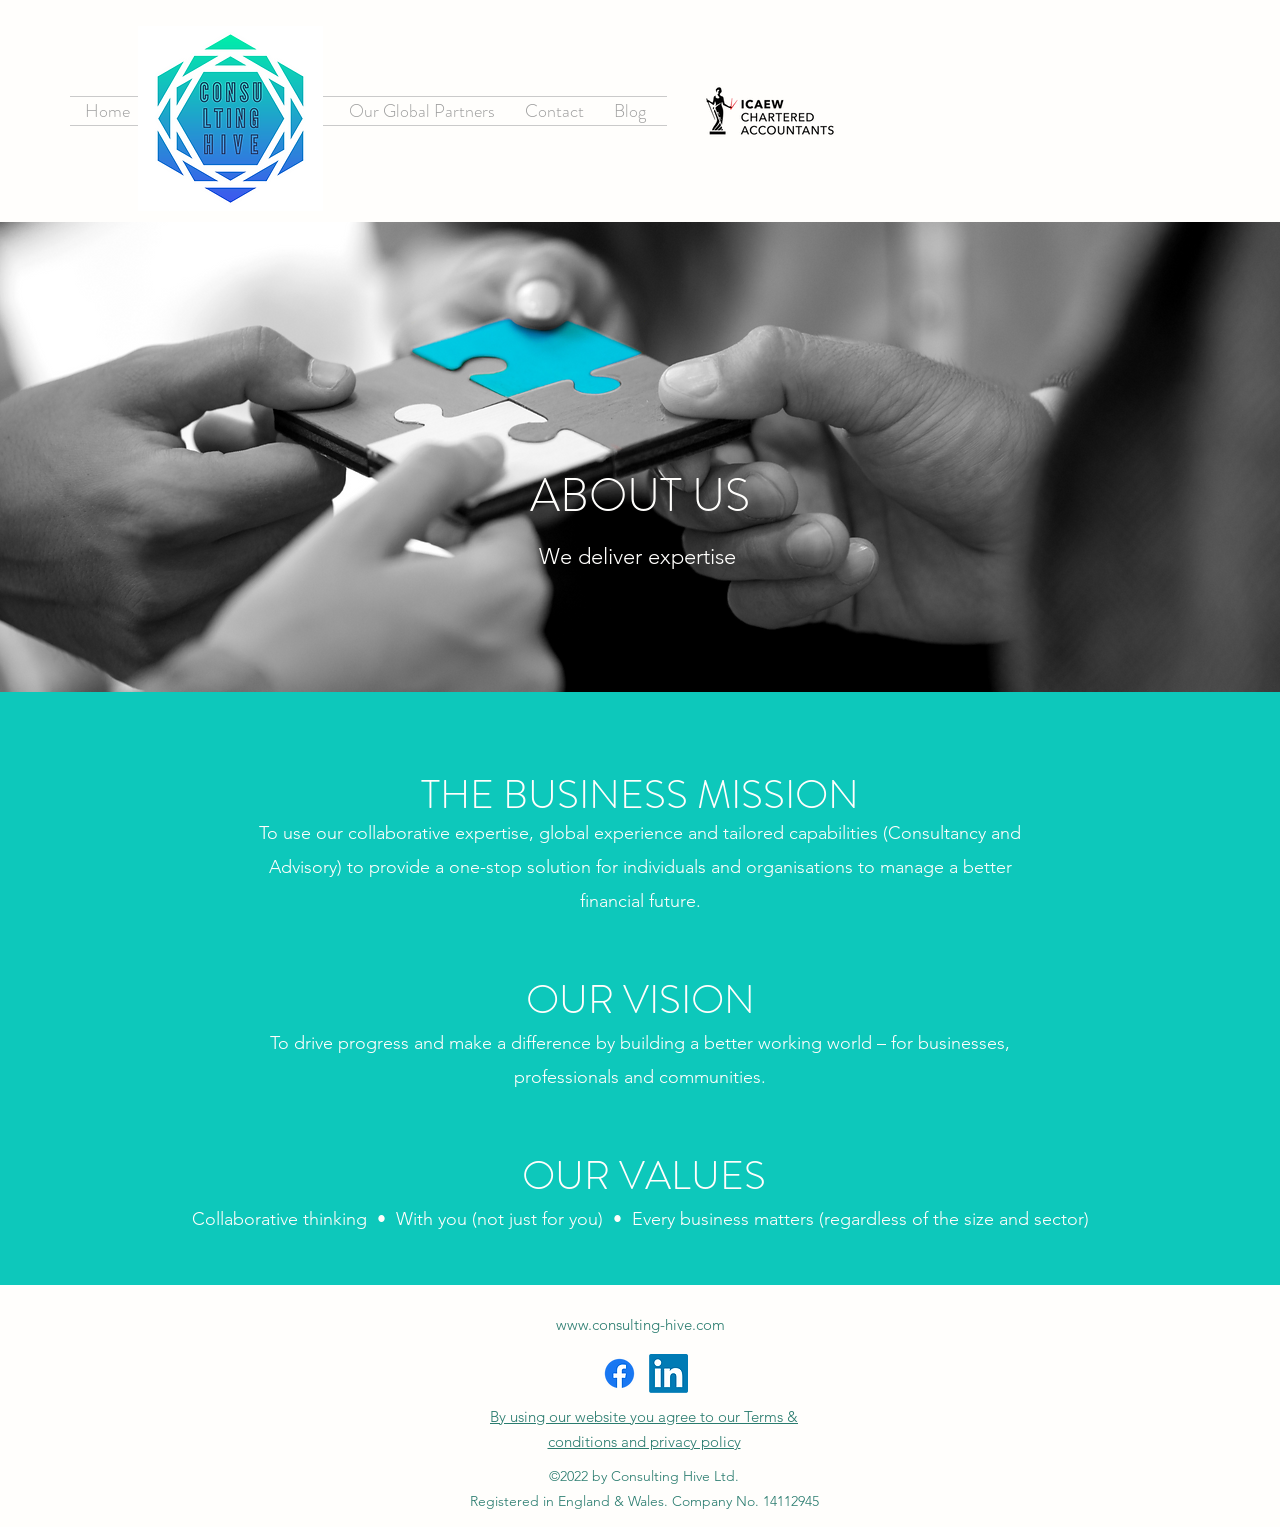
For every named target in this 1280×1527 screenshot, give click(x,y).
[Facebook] (619, 1373)
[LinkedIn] (668, 1373)
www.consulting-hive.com (640, 1324)
